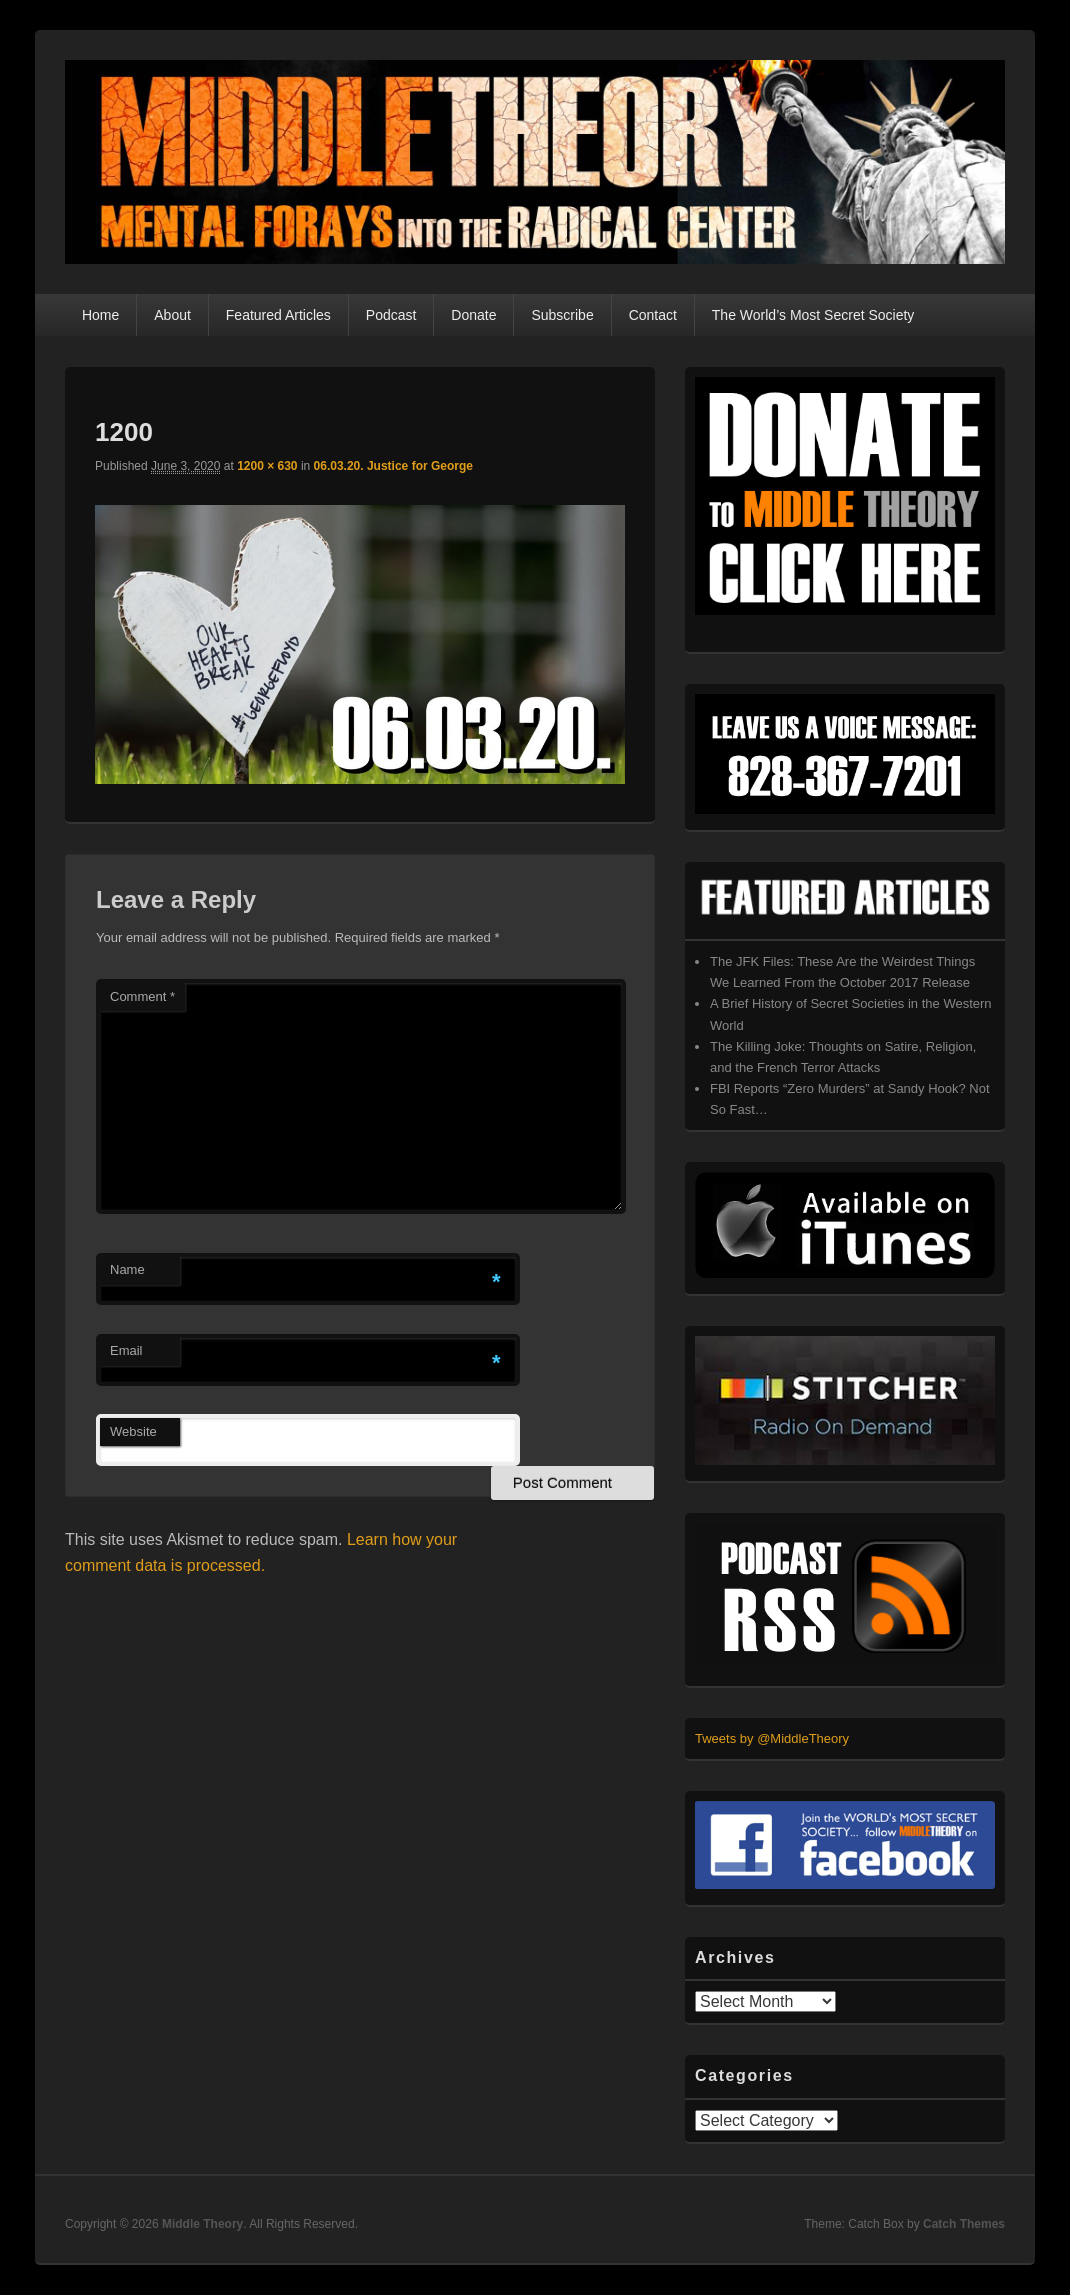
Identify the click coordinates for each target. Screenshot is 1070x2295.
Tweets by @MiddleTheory (772, 1738)
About (172, 315)
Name (127, 1269)
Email (126, 1350)
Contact (653, 315)
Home (100, 315)
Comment (142, 996)
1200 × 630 (267, 466)
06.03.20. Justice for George (393, 466)
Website (133, 1431)
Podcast (391, 315)
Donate (473, 315)
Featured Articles (278, 315)
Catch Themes (964, 2224)
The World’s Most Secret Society (813, 315)
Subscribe (562, 315)
